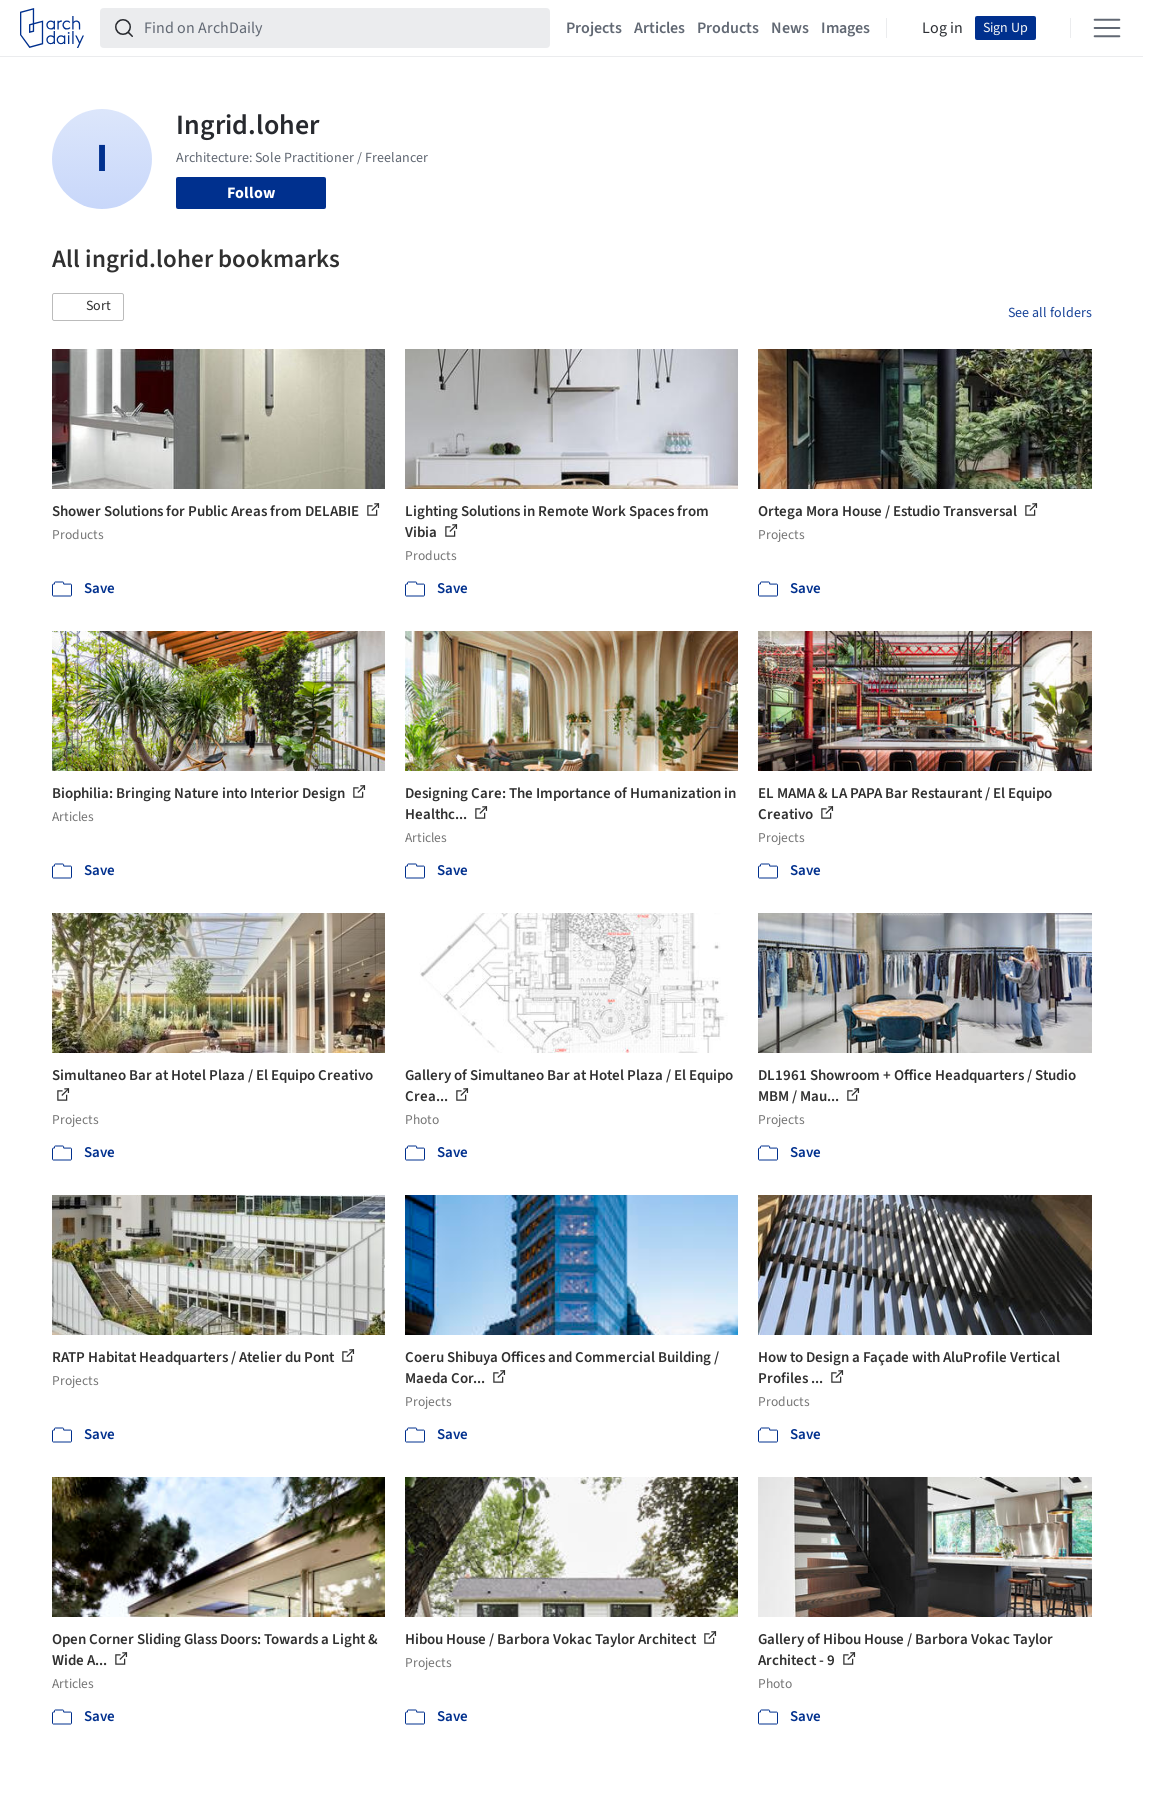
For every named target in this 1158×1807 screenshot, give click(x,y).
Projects (594, 28)
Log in (942, 28)
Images (845, 28)
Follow (251, 193)
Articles (659, 28)
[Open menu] (1107, 28)
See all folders (1050, 313)
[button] (88, 307)
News (790, 28)
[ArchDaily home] (52, 28)
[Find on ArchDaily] (341, 28)
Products (728, 28)
